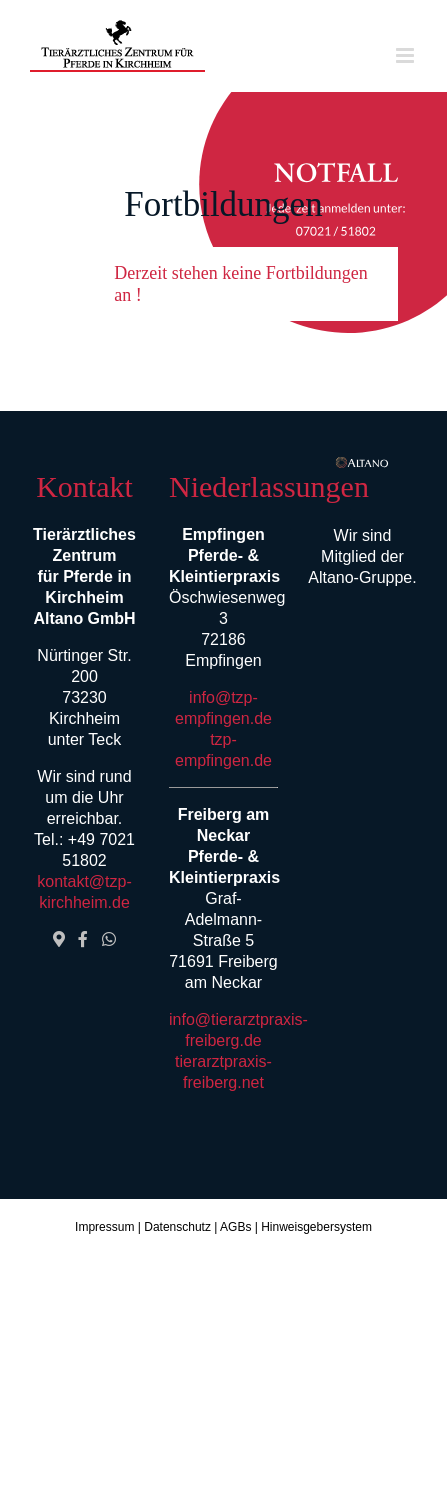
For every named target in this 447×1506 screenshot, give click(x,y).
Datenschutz (177, 1227)
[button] (223, 284)
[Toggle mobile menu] (406, 55)
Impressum (104, 1227)
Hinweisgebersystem (316, 1227)
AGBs (235, 1227)
